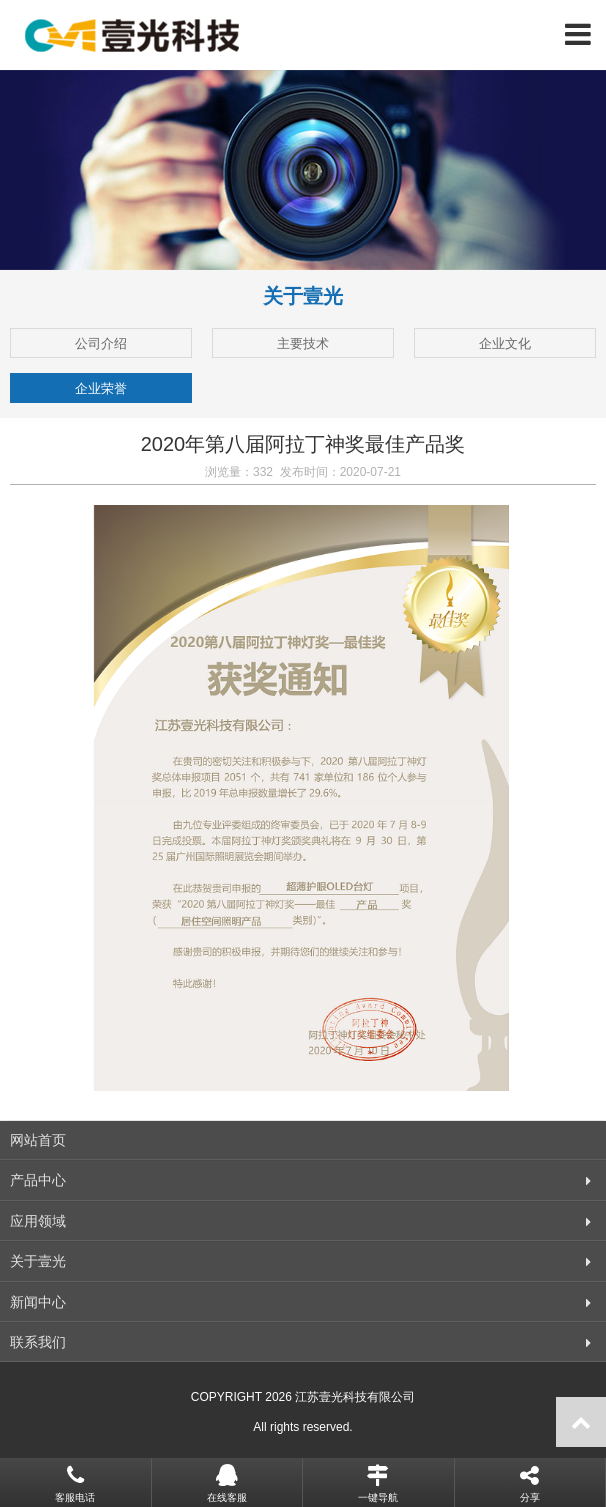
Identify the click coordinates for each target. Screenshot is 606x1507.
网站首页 (38, 1140)
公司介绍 (101, 343)
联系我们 (38, 1342)
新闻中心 (38, 1302)
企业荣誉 (101, 388)
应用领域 (38, 1221)
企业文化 (505, 343)
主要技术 (303, 343)
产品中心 (38, 1180)
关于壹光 (38, 1261)
